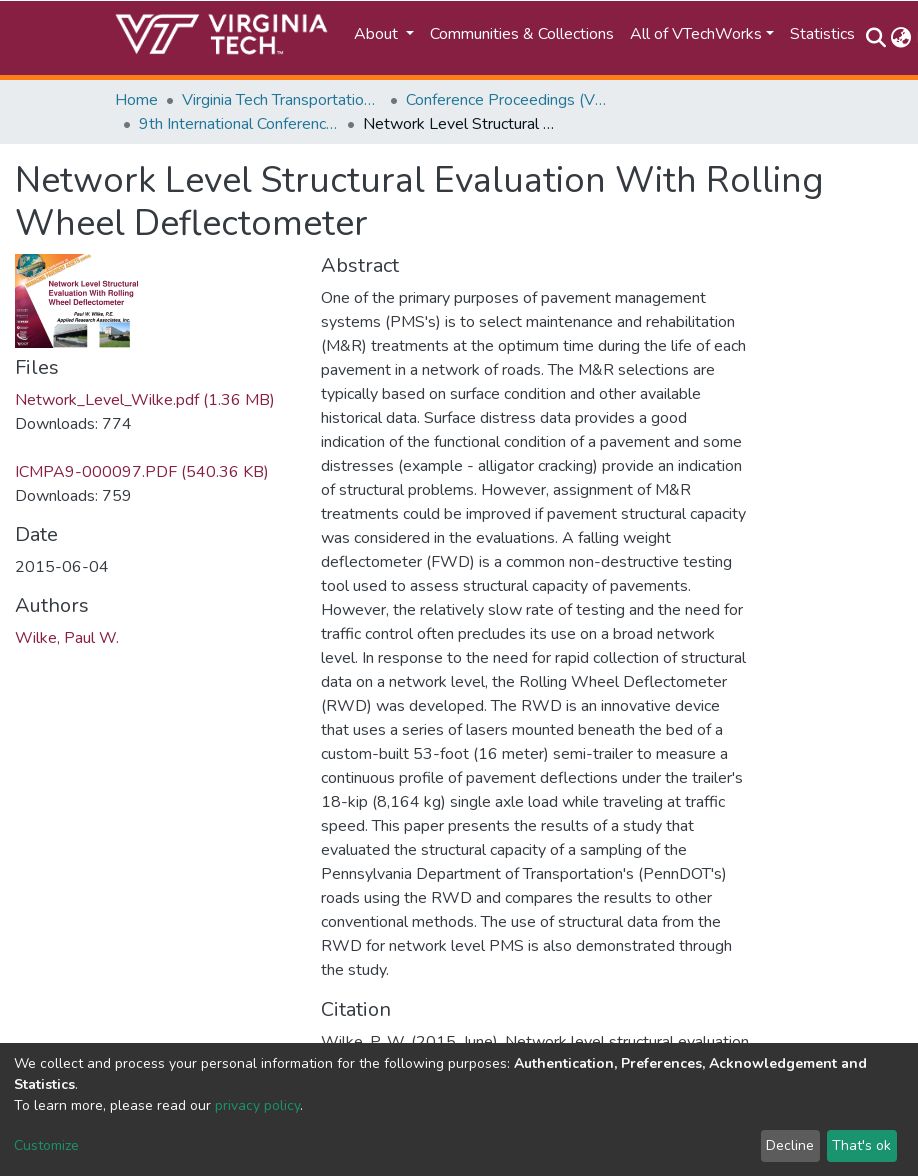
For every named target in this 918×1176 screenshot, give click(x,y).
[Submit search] (875, 38)
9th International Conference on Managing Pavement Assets (239, 124)
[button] (900, 38)
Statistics (822, 34)
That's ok (861, 1145)
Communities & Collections (522, 34)
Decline (790, 1145)
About (378, 34)
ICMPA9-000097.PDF (142, 472)
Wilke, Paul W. (67, 638)
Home (136, 100)
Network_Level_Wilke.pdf (145, 400)
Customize (46, 1145)
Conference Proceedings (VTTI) (506, 100)
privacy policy (257, 1105)
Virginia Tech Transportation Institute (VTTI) (282, 100)
